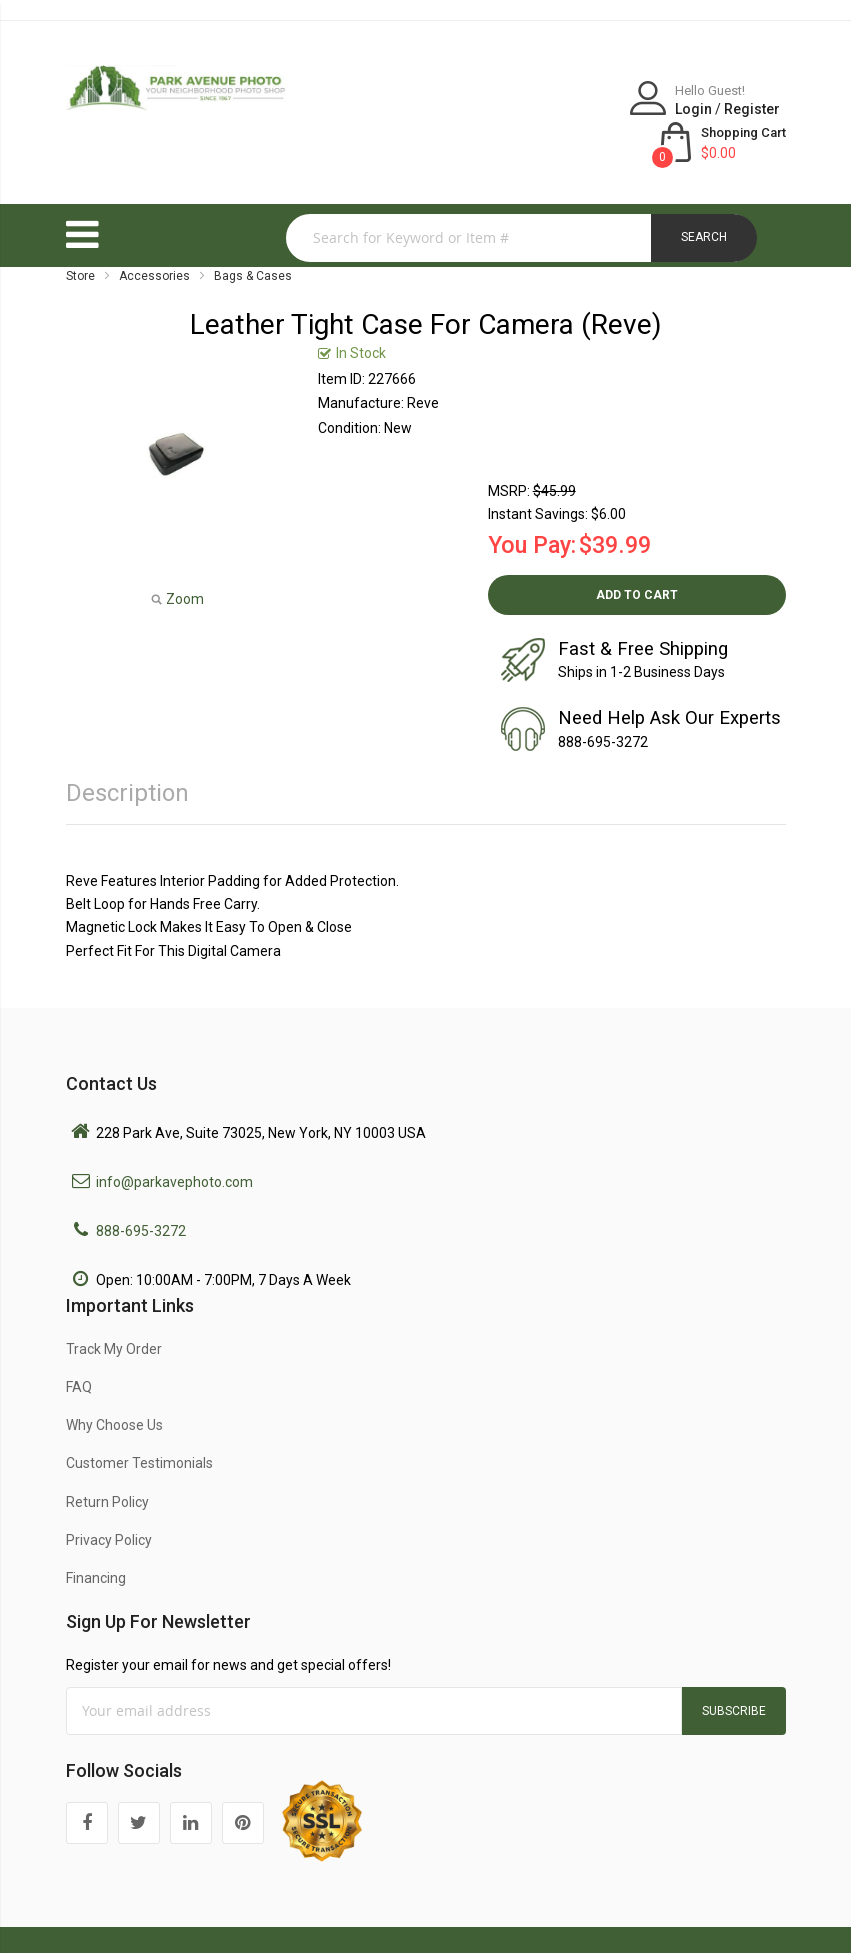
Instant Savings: (538, 471)
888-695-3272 (141, 1188)
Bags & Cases (253, 233)
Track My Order (114, 1306)
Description (127, 750)
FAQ (79, 1344)
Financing (96, 1535)
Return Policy (107, 1459)
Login (543, 109)
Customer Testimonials (139, 1420)
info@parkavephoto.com (174, 1139)
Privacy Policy (109, 1497)
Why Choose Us (114, 1382)
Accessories (154, 233)
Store (80, 233)
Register (602, 109)
